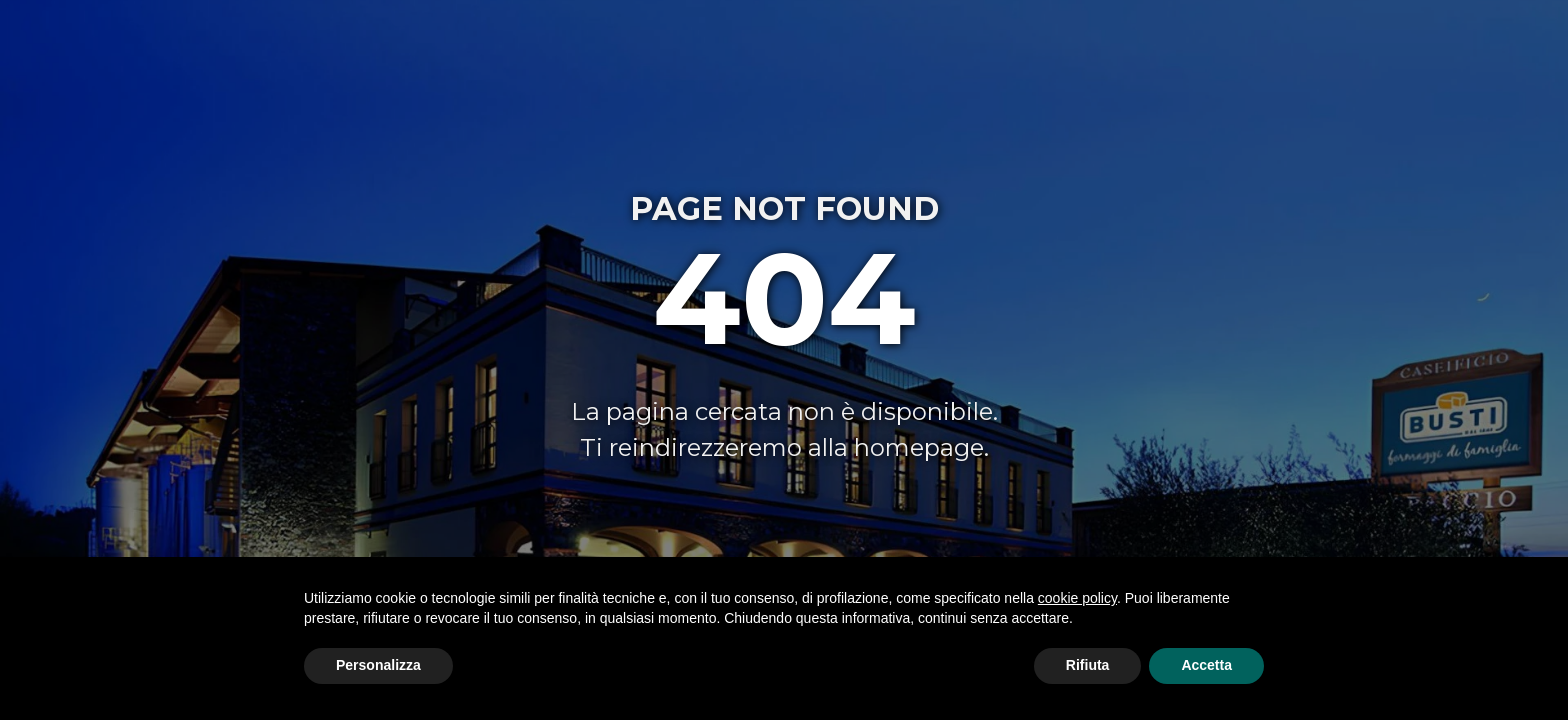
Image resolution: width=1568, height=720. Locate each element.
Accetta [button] (1206, 665)
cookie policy (1077, 598)
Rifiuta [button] (1088, 665)
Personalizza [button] (378, 665)
